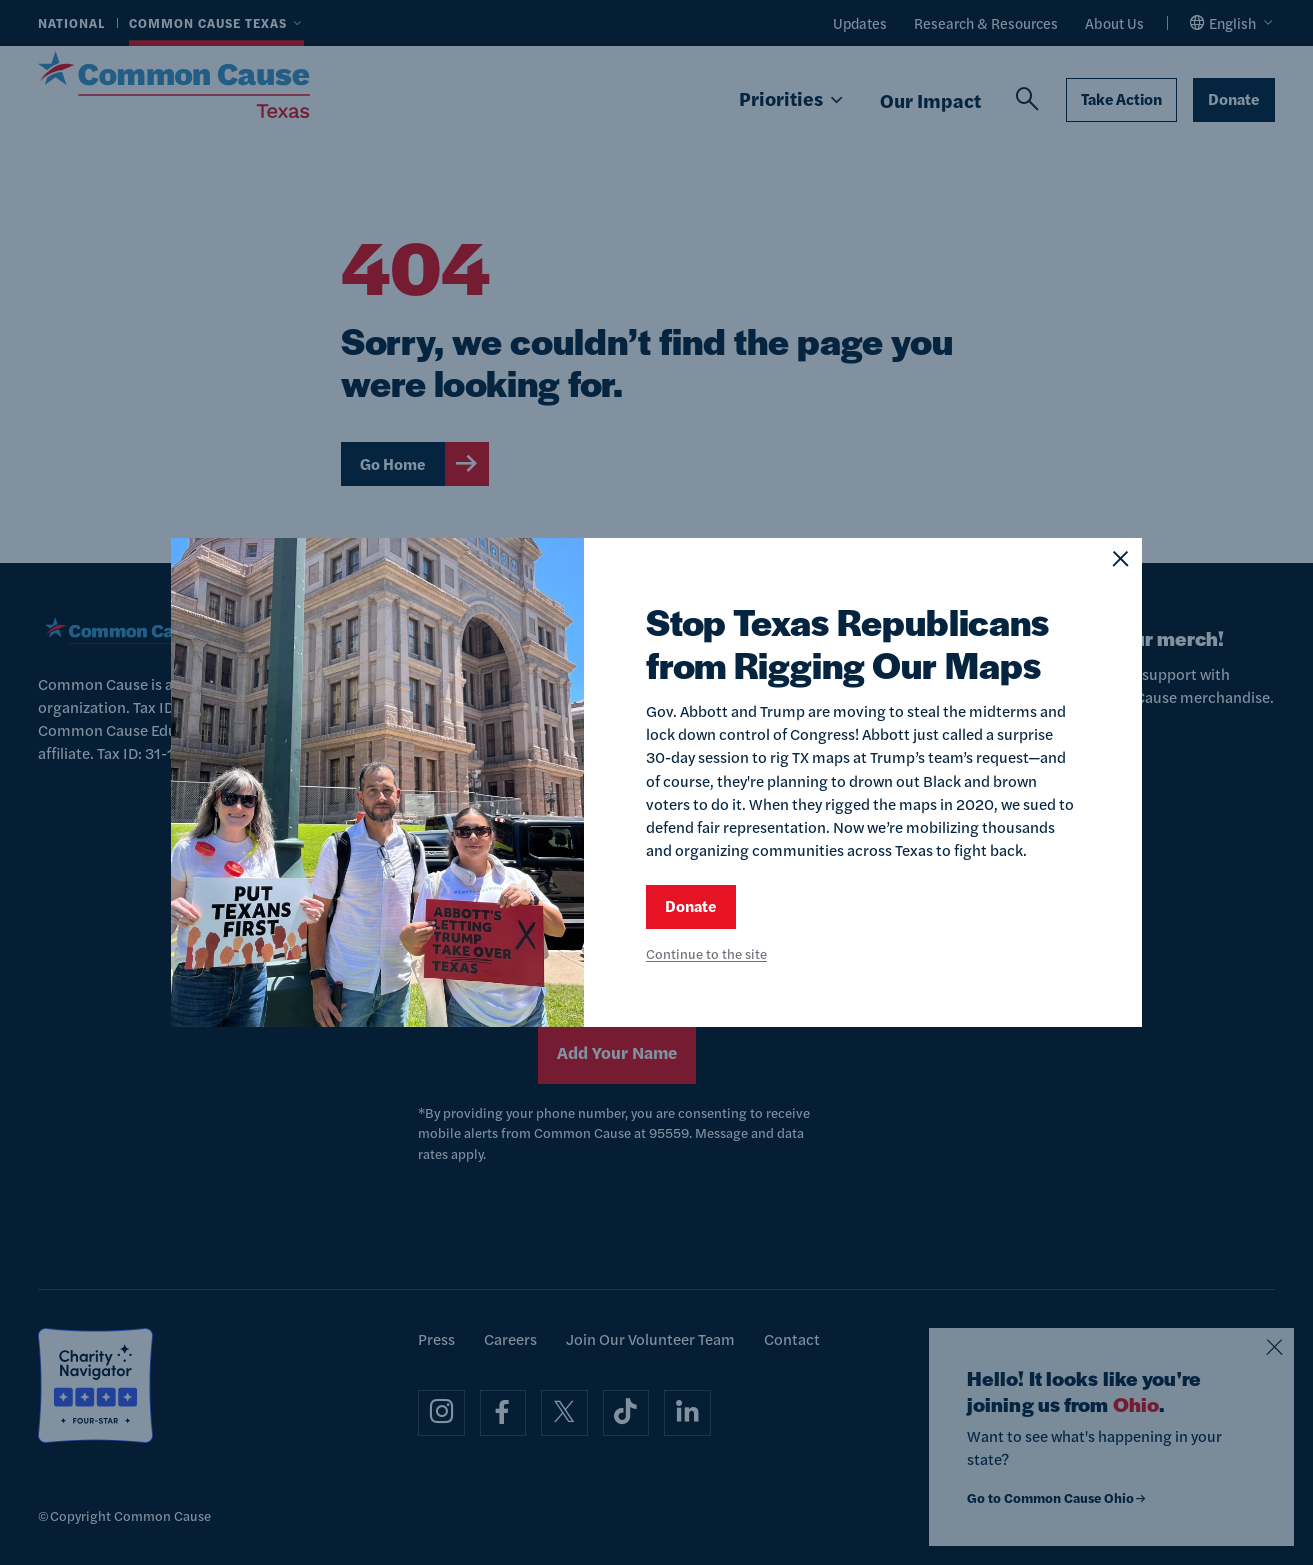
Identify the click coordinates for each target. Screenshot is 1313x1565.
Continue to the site (706, 953)
